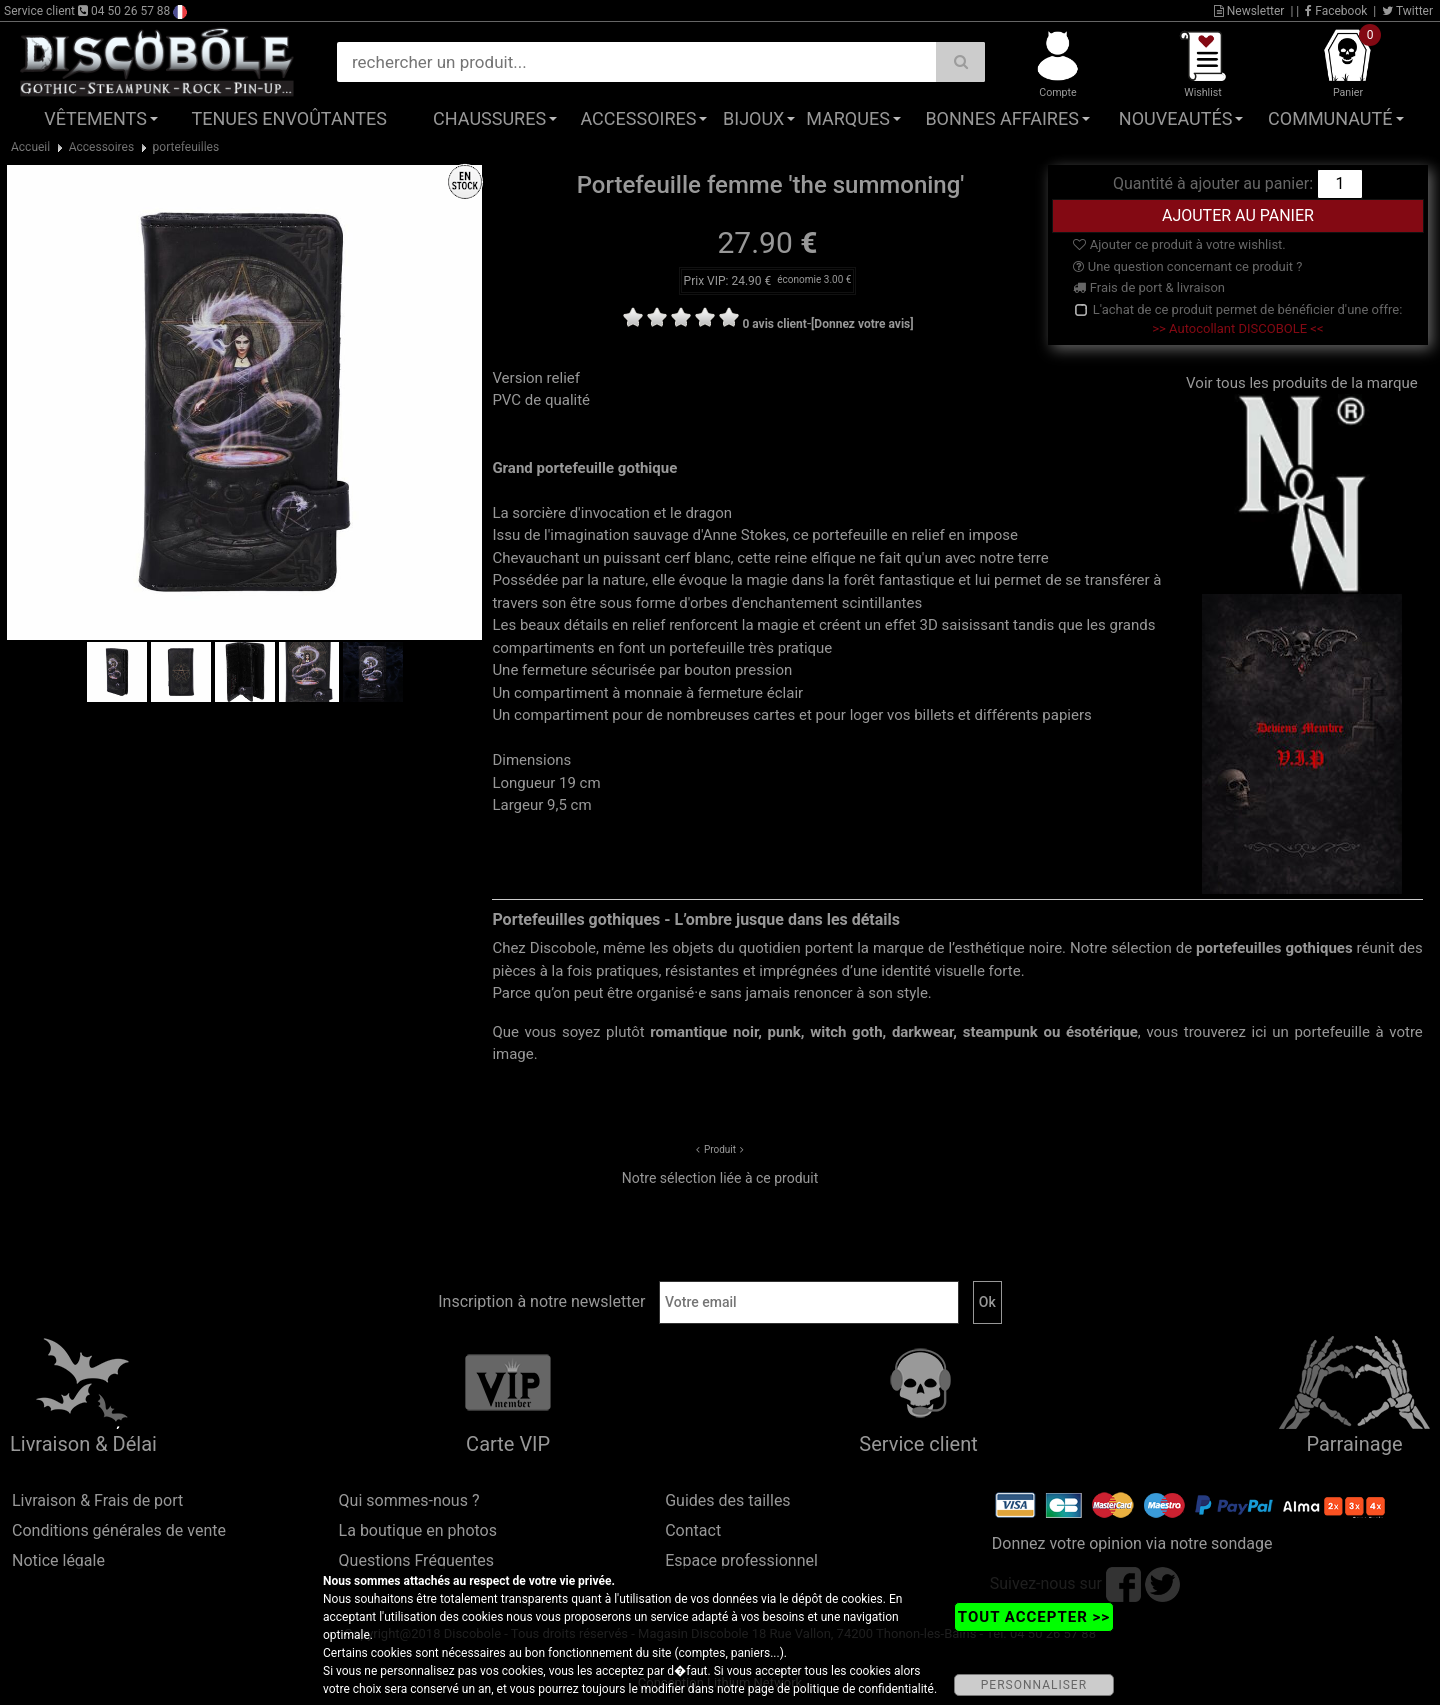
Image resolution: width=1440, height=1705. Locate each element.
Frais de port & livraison (1149, 287)
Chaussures (489, 118)
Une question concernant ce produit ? (1187, 266)
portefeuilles (186, 147)
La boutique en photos (418, 1530)
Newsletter (1249, 11)
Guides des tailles (727, 1500)
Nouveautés (1176, 118)
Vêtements (95, 118)
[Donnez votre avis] (862, 324)
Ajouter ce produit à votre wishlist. (1179, 244)
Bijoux (753, 118)
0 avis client (774, 324)
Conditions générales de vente (119, 1530)
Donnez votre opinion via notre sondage (1132, 1543)
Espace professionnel (741, 1560)
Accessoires (638, 118)
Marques (848, 118)
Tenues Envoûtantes (289, 118)
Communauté (1330, 118)
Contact (693, 1530)
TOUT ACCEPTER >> (1034, 1617)
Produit (720, 1149)
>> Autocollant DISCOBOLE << (1237, 328)
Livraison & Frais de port (97, 1500)
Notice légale (58, 1560)
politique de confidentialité (863, 1689)
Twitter (1407, 11)
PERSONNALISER (1034, 1685)
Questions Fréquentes (417, 1560)
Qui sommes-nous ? (409, 1500)
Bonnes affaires (1001, 118)
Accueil (30, 147)
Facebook (1336, 11)
